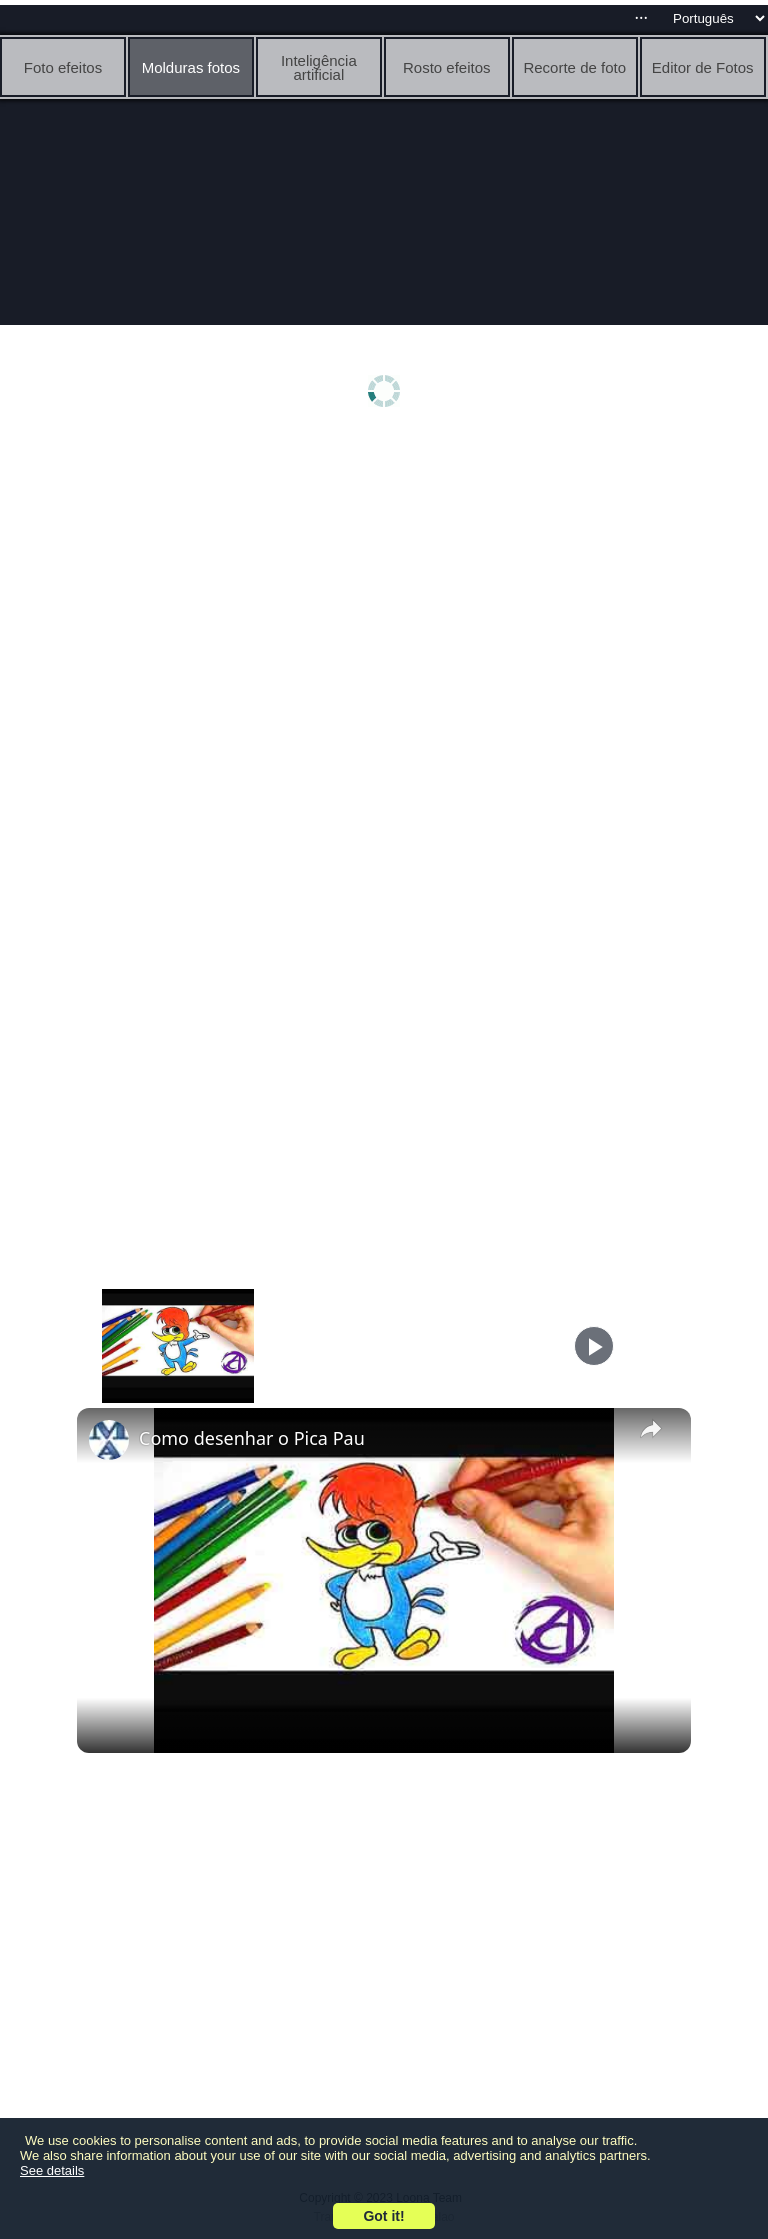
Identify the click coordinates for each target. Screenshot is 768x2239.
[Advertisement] (384, 597)
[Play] (594, 1346)
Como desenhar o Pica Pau (252, 1438)
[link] (109, 1440)
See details (52, 2170)
